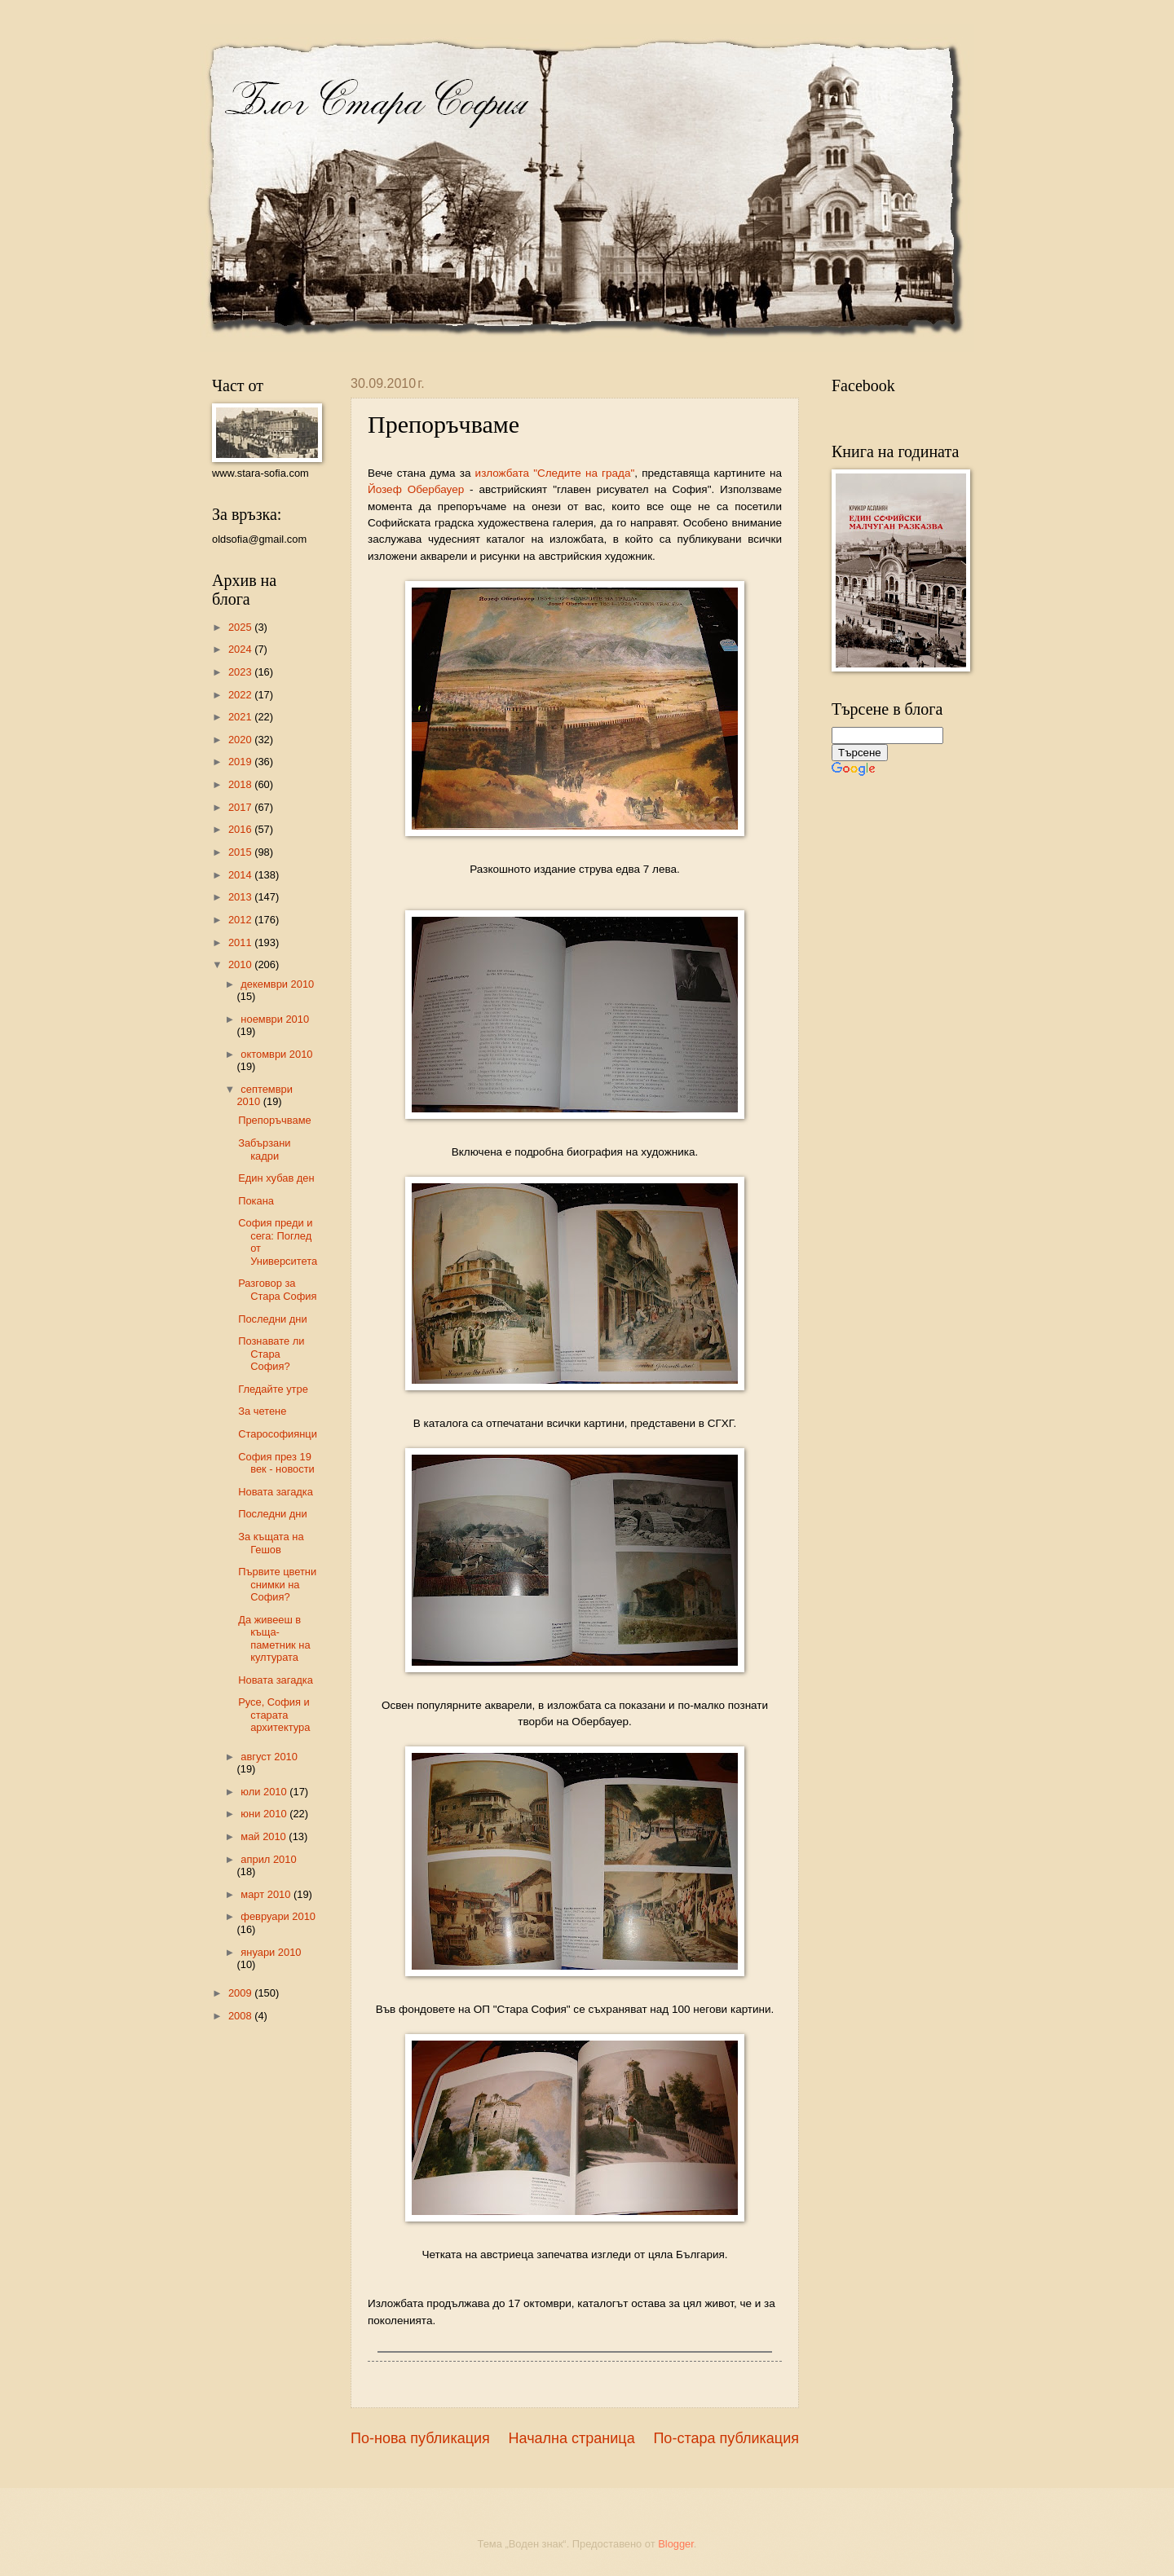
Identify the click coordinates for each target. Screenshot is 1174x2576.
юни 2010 (265, 1814)
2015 (241, 852)
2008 (241, 2016)
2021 (241, 717)
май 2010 (265, 1836)
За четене (262, 1411)
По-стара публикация (726, 2438)
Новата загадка (275, 1492)
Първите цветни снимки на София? (277, 1584)
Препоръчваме (274, 1120)
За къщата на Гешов (270, 1542)
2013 (241, 897)
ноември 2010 (275, 1019)
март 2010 (267, 1894)
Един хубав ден (276, 1178)
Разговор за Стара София (277, 1289)
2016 (241, 829)
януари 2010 (271, 1952)
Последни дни (272, 1319)
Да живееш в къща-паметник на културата (274, 1638)
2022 (241, 695)
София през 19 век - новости (276, 1463)
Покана (256, 1201)
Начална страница (572, 2438)
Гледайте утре (273, 1389)
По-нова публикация (420, 2438)
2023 (241, 672)
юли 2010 (265, 1792)
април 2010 (268, 1859)
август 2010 (269, 1756)
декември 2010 (277, 984)
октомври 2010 (276, 1054)
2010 (241, 964)
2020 (241, 739)
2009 (241, 1993)
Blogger (676, 2544)
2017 (241, 807)
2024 (241, 649)
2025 (241, 627)
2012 (241, 920)
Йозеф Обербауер (416, 489)
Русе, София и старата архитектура (274, 1714)
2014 (241, 875)
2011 (241, 942)
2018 (241, 784)
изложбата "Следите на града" (555, 473)
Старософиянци (277, 1434)
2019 (241, 761)
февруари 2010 (278, 1916)
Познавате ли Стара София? (271, 1353)
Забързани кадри (264, 1149)
